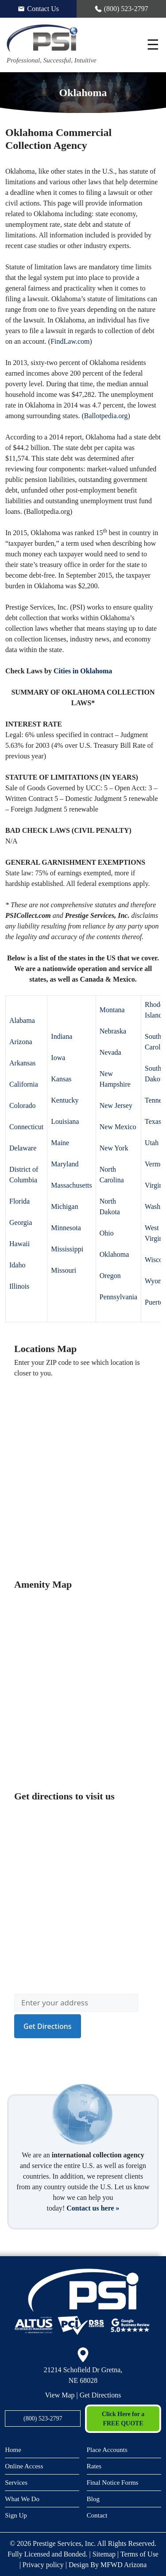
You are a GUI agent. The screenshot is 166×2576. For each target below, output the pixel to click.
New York (114, 1148)
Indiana (61, 1036)
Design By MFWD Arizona (108, 2564)
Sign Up (16, 2515)
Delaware (22, 1148)
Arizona (20, 1041)
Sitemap (104, 2554)
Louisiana (65, 1121)
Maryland (64, 1164)
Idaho (17, 1265)
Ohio (107, 1233)
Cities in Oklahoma (83, 671)
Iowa (58, 1057)
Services (16, 2482)
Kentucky (64, 1100)
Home (13, 2449)
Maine (60, 1142)
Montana (112, 1010)
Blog (93, 2498)
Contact (97, 2515)
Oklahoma (114, 1254)
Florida (19, 1201)
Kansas (61, 1079)
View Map (60, 2395)
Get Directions (100, 2395)
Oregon (110, 1275)
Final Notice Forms (113, 2482)
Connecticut (26, 1127)
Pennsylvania (118, 1297)
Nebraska (113, 1031)
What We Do (22, 2498)
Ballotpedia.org (106, 416)
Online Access (24, 2466)
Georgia (20, 1222)
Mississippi (67, 1249)
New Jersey (116, 1105)
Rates (94, 2466)
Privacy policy (43, 2564)
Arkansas (22, 1063)
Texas (153, 1121)
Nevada (110, 1052)
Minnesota (66, 1228)
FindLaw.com (69, 341)
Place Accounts (107, 2449)
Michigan (64, 1206)
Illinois (19, 1286)
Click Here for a (123, 2419)
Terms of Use (139, 2554)
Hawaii (19, 1243)
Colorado (22, 1105)
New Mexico (118, 1127)
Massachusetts (71, 1185)
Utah (151, 1142)
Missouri (63, 1270)
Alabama (22, 1020)
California (23, 1084)
